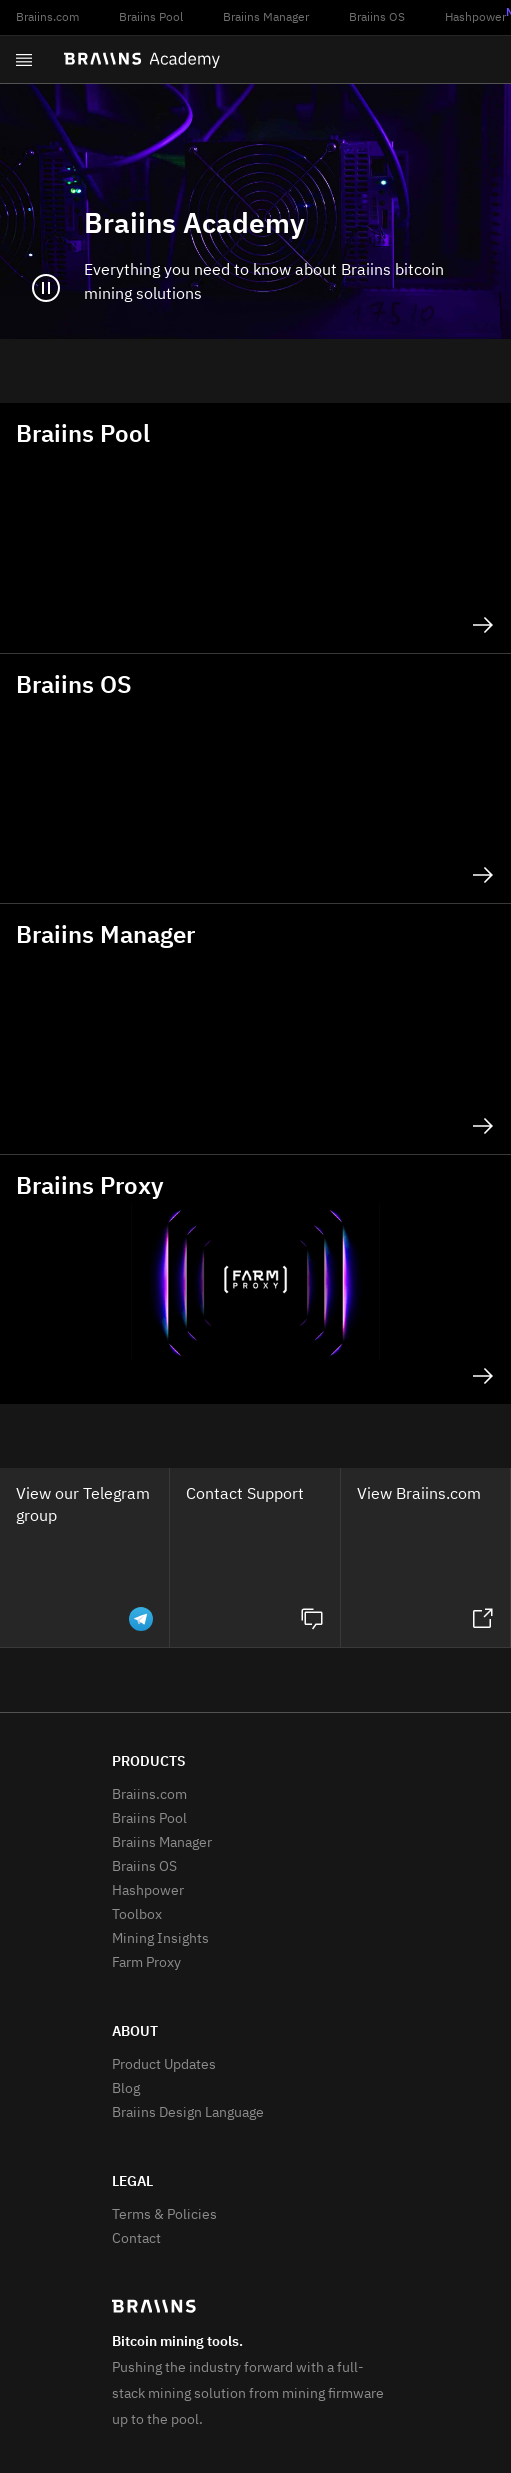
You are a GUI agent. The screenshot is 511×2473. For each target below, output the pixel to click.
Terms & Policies (164, 2215)
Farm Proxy (146, 1963)
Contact (136, 2239)
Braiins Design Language (188, 2113)
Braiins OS (377, 18)
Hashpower (148, 1891)
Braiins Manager (266, 18)
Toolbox (137, 1915)
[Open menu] (24, 60)
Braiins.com (47, 18)
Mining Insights (160, 1939)
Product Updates (164, 2065)
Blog (126, 2089)
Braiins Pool (151, 18)
